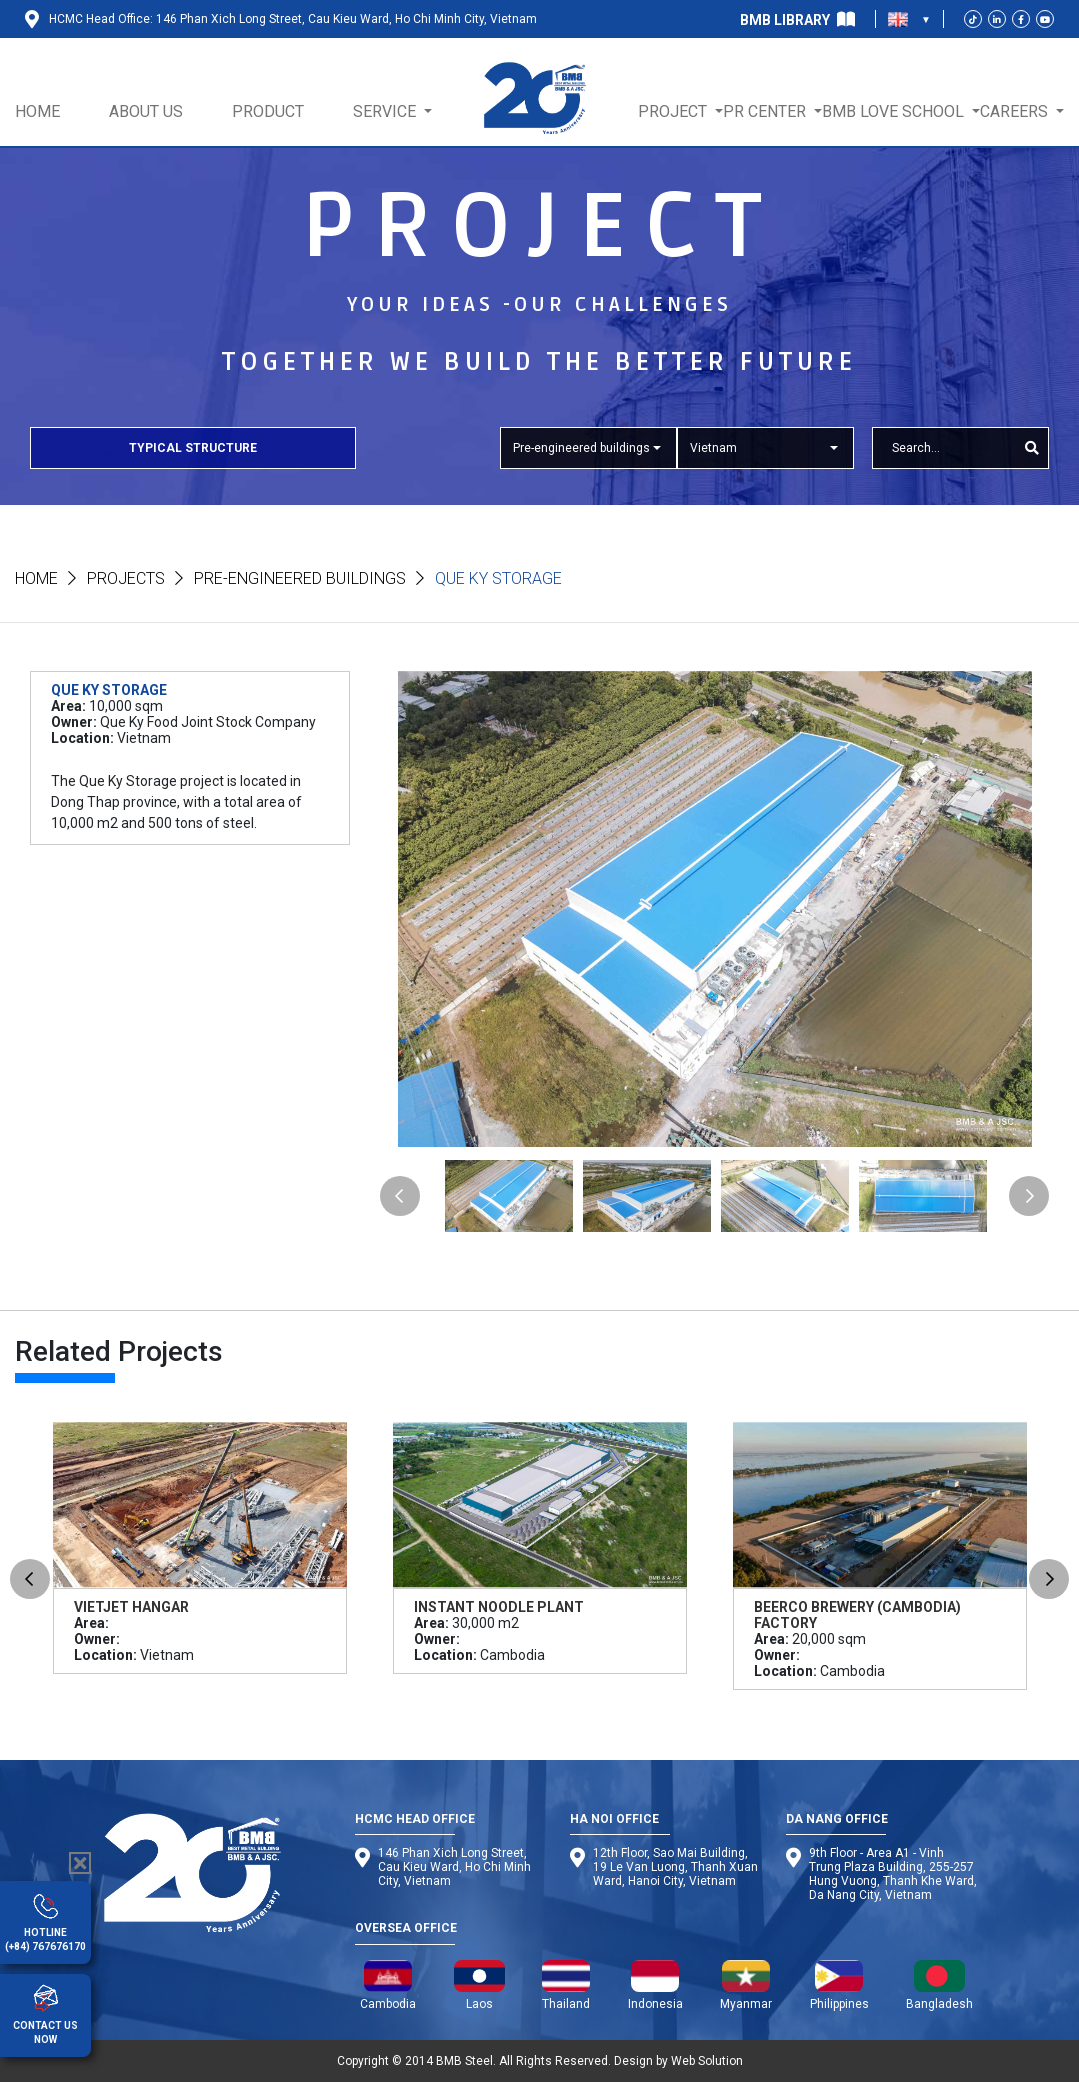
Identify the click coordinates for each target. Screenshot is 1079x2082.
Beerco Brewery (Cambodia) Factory (857, 1615)
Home (36, 578)
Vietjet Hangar (131, 1607)
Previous (400, 1196)
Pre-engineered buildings (300, 578)
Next (1029, 1196)
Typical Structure (193, 448)
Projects (126, 578)
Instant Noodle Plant (499, 1607)
